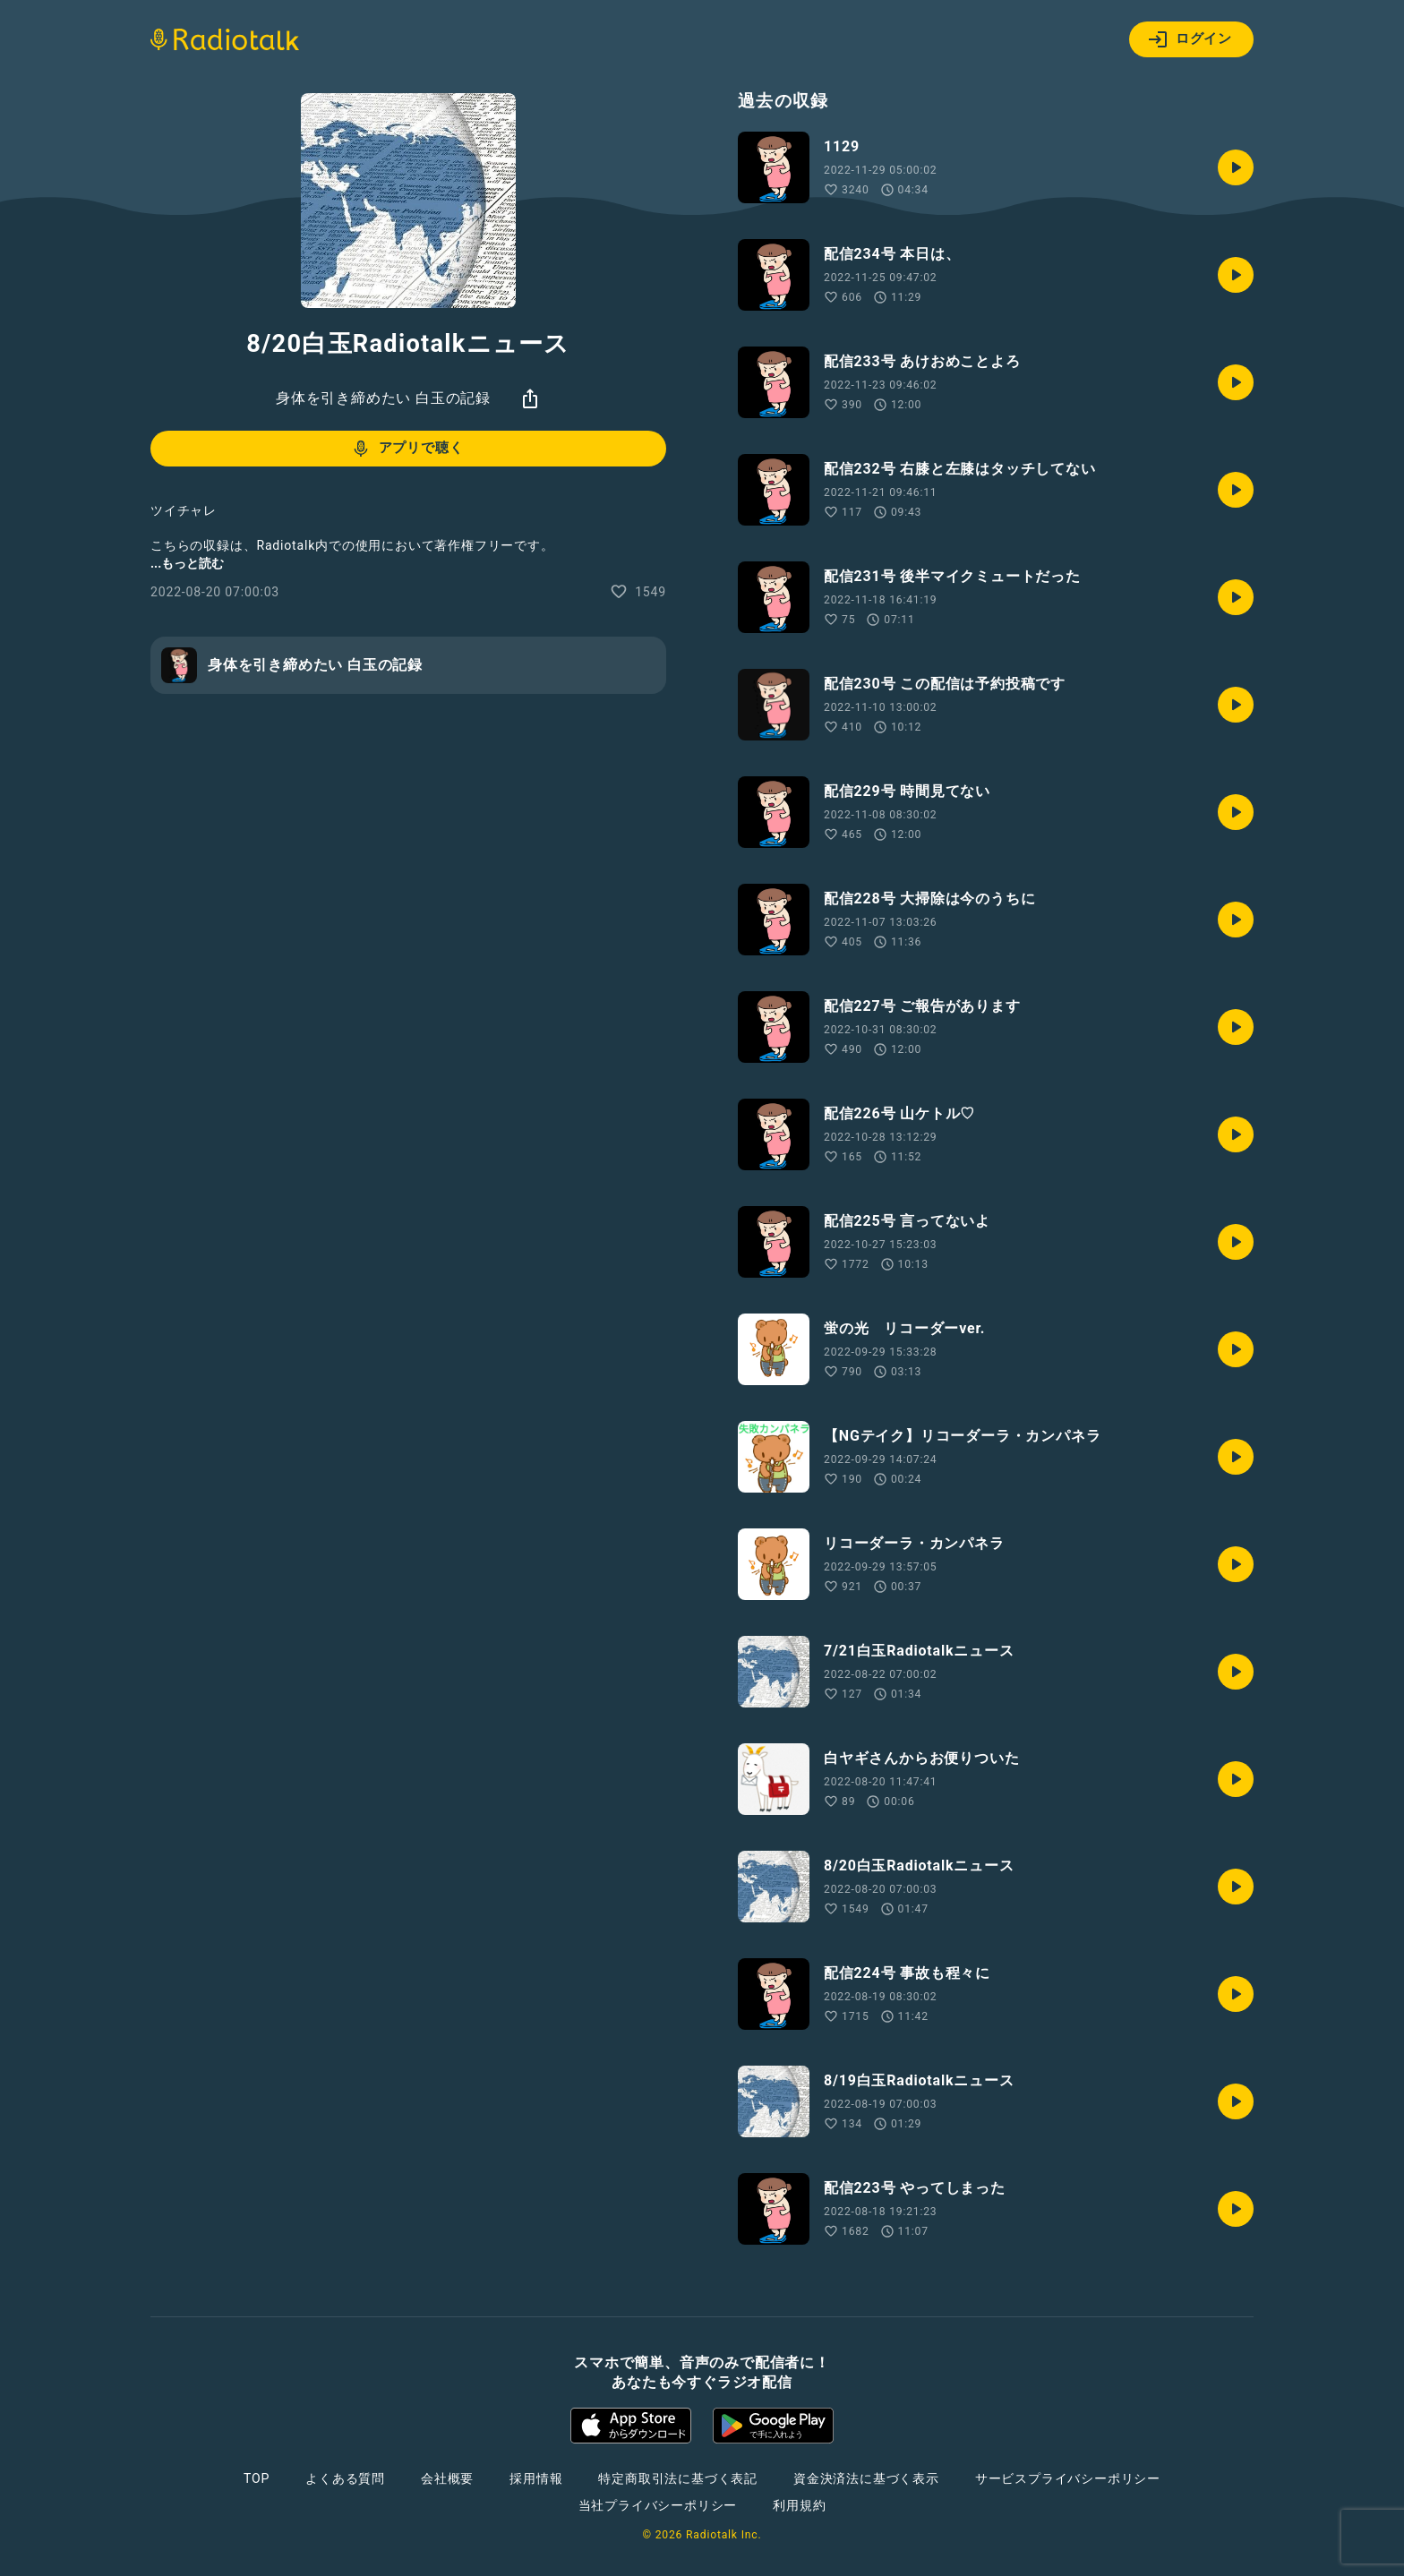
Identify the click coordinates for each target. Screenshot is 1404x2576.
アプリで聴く (407, 448)
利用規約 (799, 2505)
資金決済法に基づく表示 (866, 2478)
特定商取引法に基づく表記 (678, 2478)
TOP (257, 2478)
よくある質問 (345, 2478)
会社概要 (447, 2478)
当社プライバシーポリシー (658, 2505)
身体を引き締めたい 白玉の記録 (383, 398)
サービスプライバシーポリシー (1067, 2478)
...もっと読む (187, 563)
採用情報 (535, 2478)
